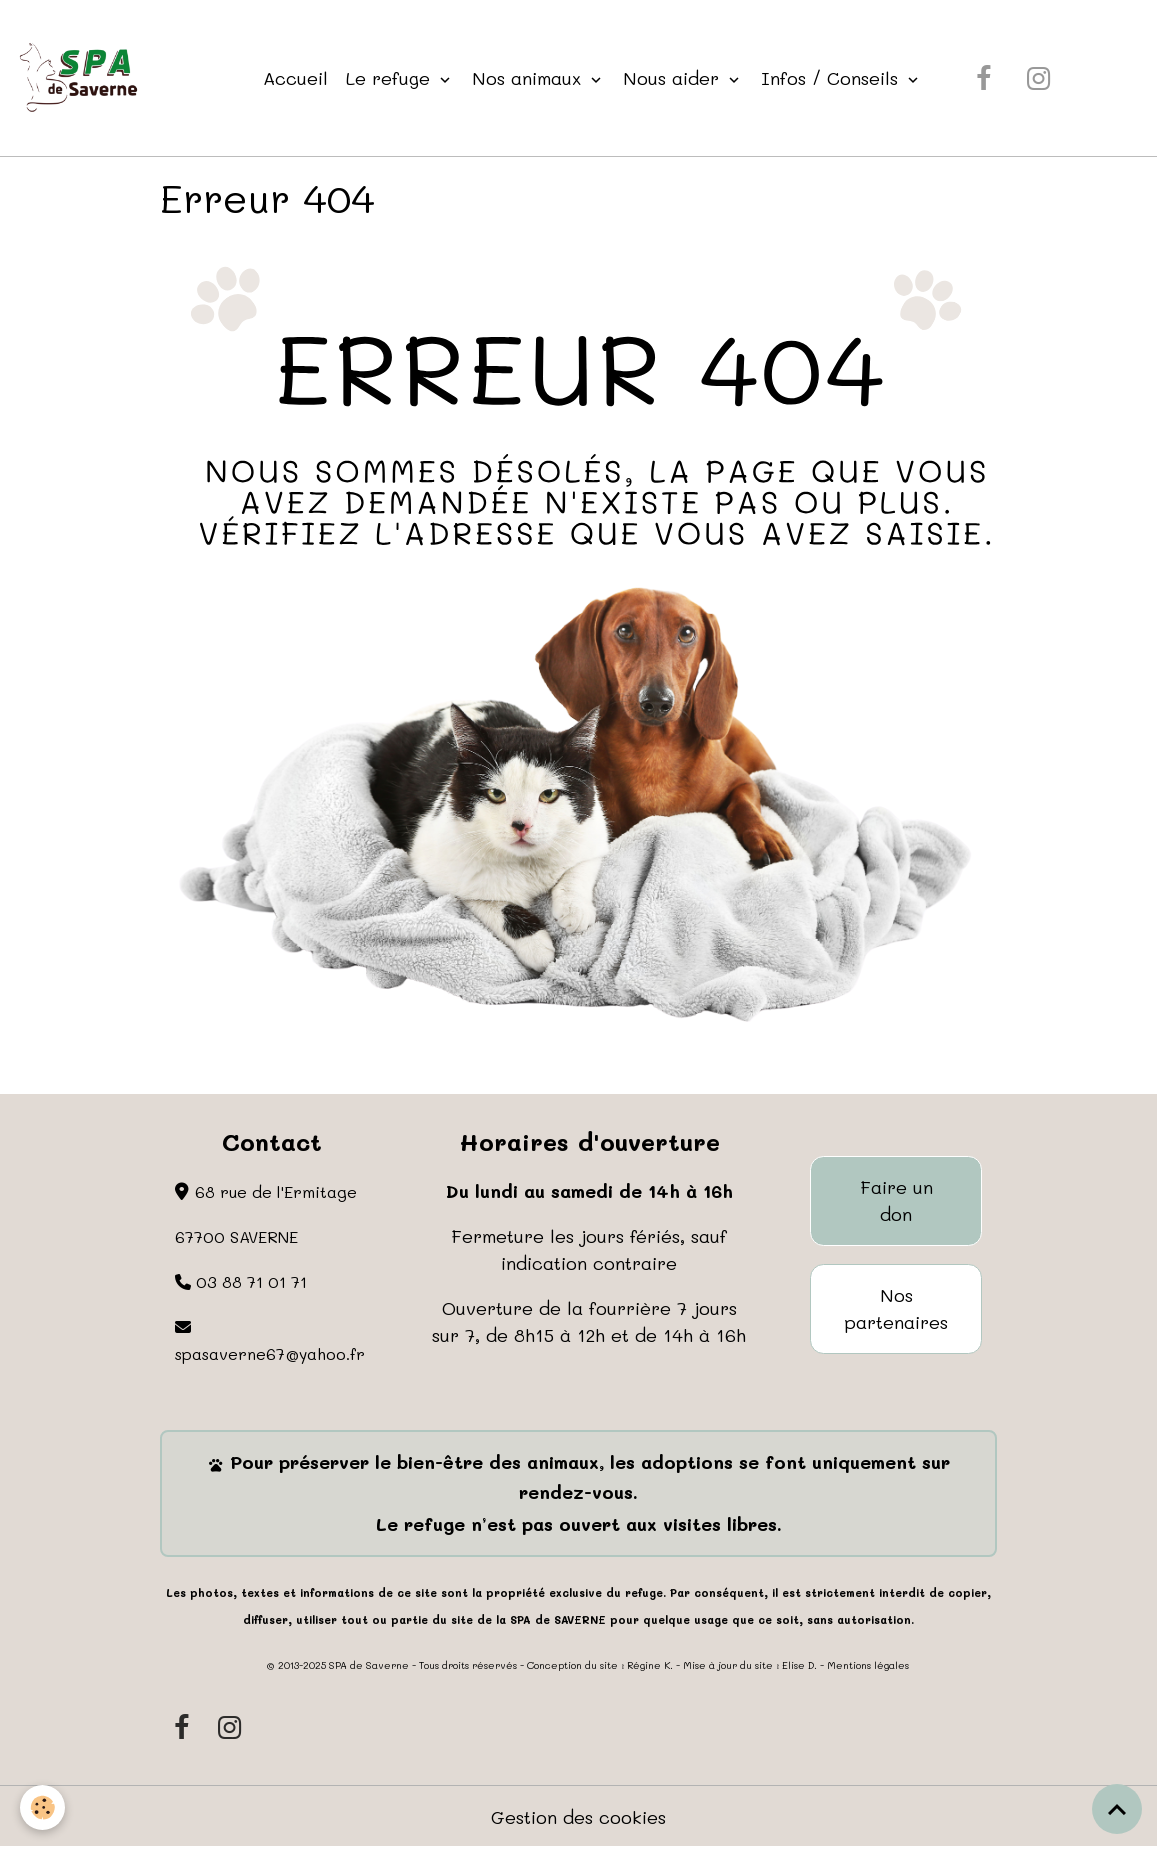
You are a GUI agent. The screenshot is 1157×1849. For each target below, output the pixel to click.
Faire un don (896, 1200)
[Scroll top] (1117, 1809)
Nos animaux (529, 78)
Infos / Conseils (832, 78)
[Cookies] (42, 1807)
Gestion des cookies (578, 1817)
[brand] (82, 78)
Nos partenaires (896, 1308)
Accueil (295, 78)
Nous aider (674, 78)
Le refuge (391, 78)
